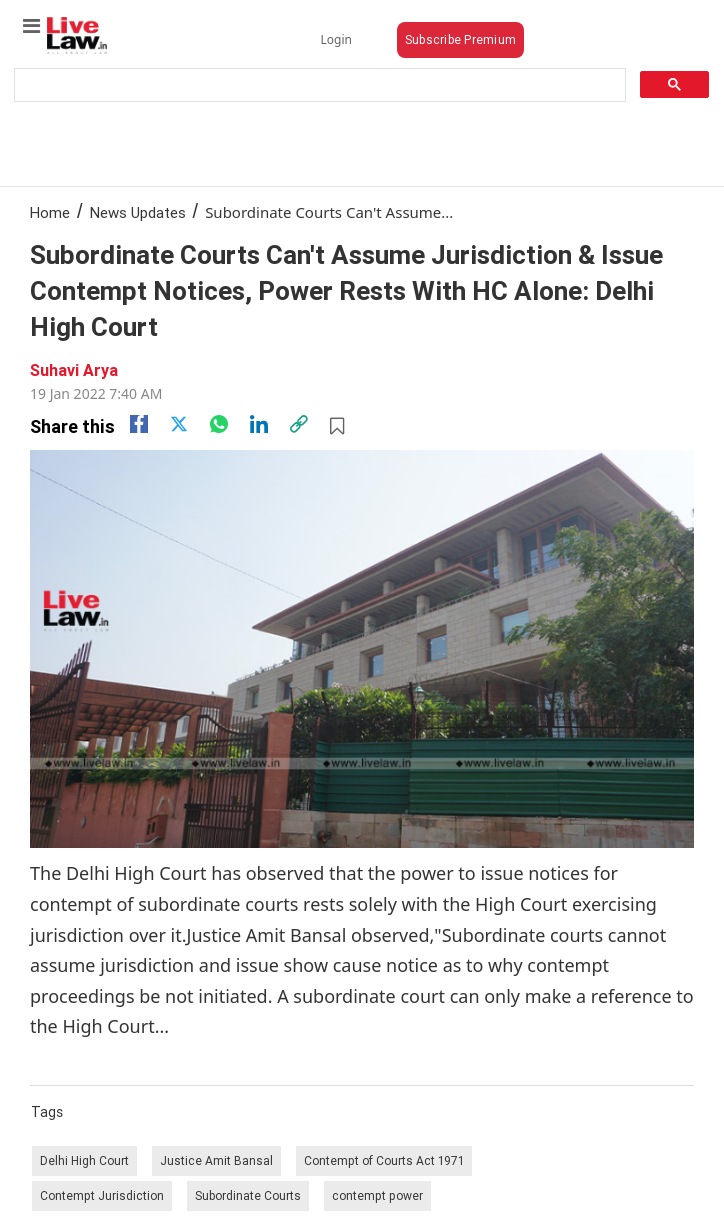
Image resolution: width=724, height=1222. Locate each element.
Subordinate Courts (248, 1195)
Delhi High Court (84, 1160)
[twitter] (179, 424)
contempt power (377, 1195)
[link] (299, 424)
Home (50, 212)
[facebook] (139, 424)
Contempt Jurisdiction (102, 1195)
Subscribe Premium (460, 39)
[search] (318, 85)
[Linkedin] (259, 424)
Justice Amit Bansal (216, 1160)
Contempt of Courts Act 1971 (384, 1160)
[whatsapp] (219, 424)
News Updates (138, 212)
